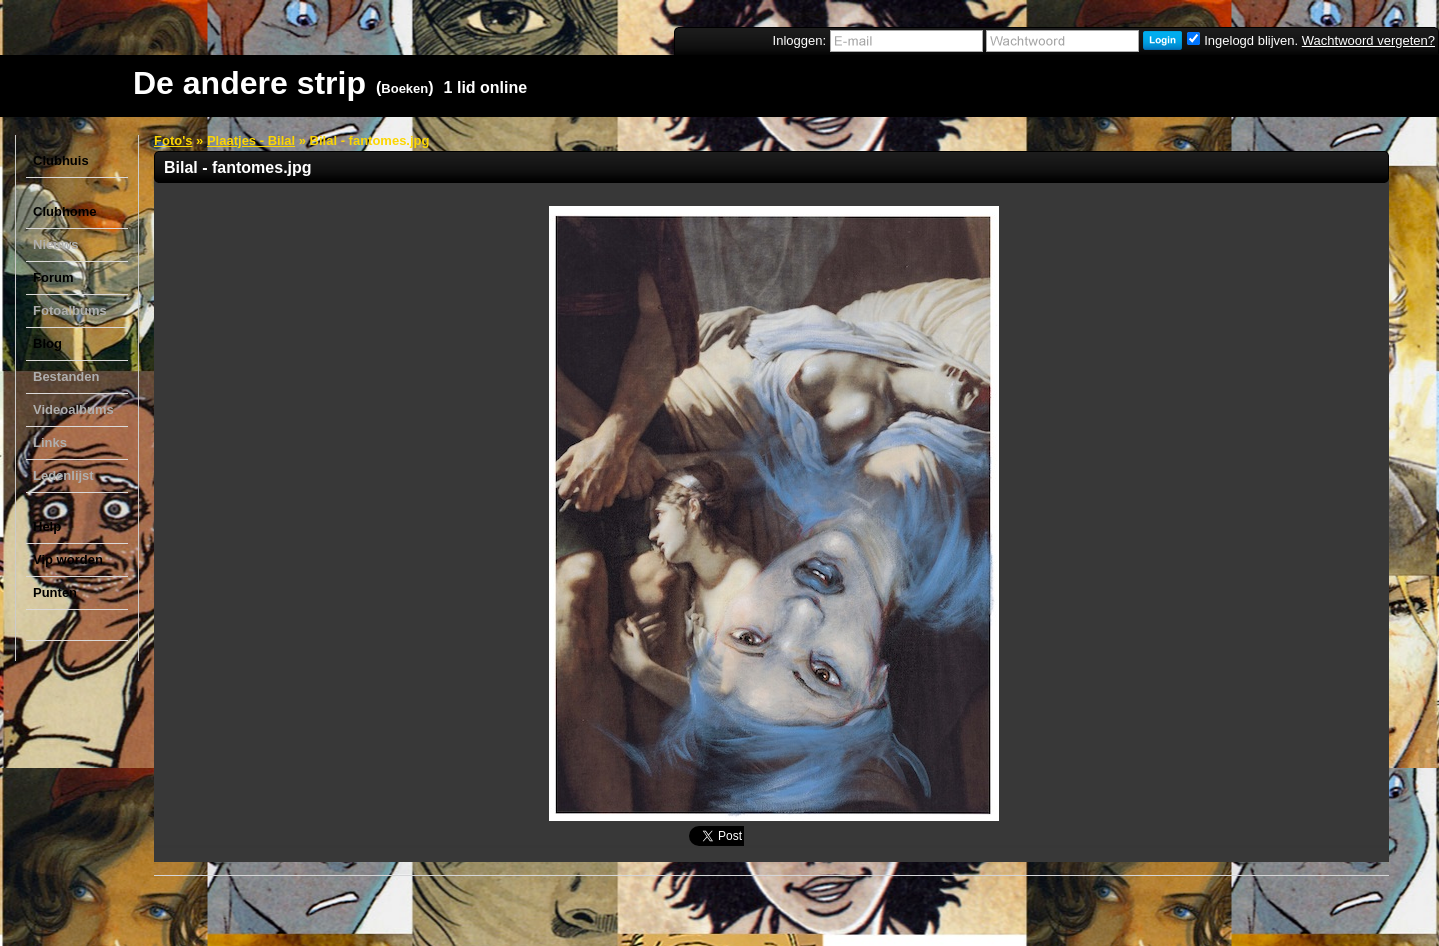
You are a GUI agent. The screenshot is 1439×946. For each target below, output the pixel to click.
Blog (47, 343)
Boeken (404, 88)
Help (47, 526)
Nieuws (56, 244)
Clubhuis (61, 160)
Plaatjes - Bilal (251, 140)
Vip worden (68, 559)
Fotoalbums (70, 310)
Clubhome (65, 211)
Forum (53, 277)
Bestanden (66, 376)
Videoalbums (73, 409)
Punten (55, 592)
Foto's (173, 140)
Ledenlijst (63, 475)
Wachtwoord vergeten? (1368, 40)
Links (50, 442)
